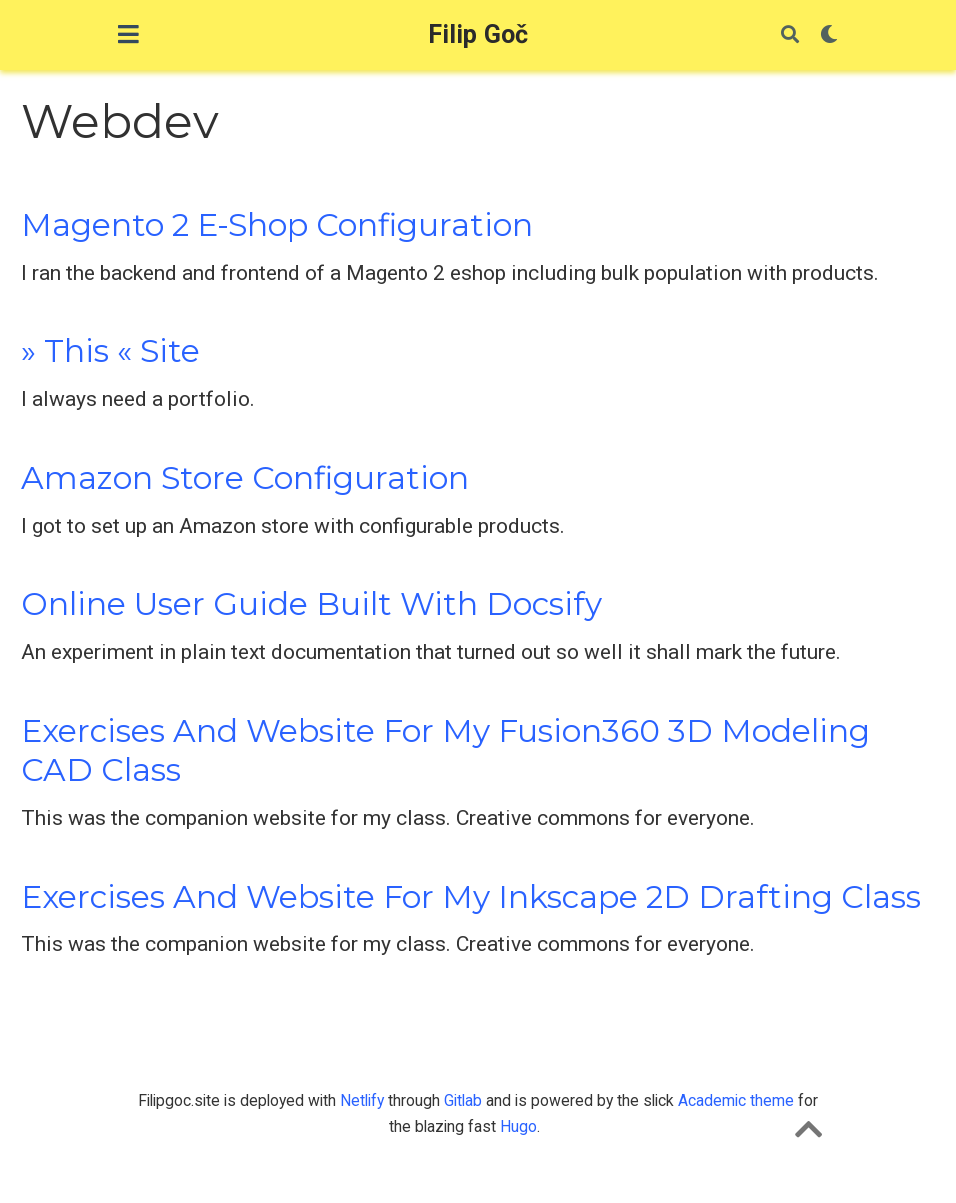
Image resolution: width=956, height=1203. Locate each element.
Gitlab (463, 1100)
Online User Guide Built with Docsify (311, 604)
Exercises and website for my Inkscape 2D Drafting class (471, 897)
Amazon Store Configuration (245, 478)
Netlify (362, 1100)
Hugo (518, 1126)
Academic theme (736, 1100)
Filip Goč (478, 34)
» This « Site (110, 351)
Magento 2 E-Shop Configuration (277, 225)
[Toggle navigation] (128, 34)
